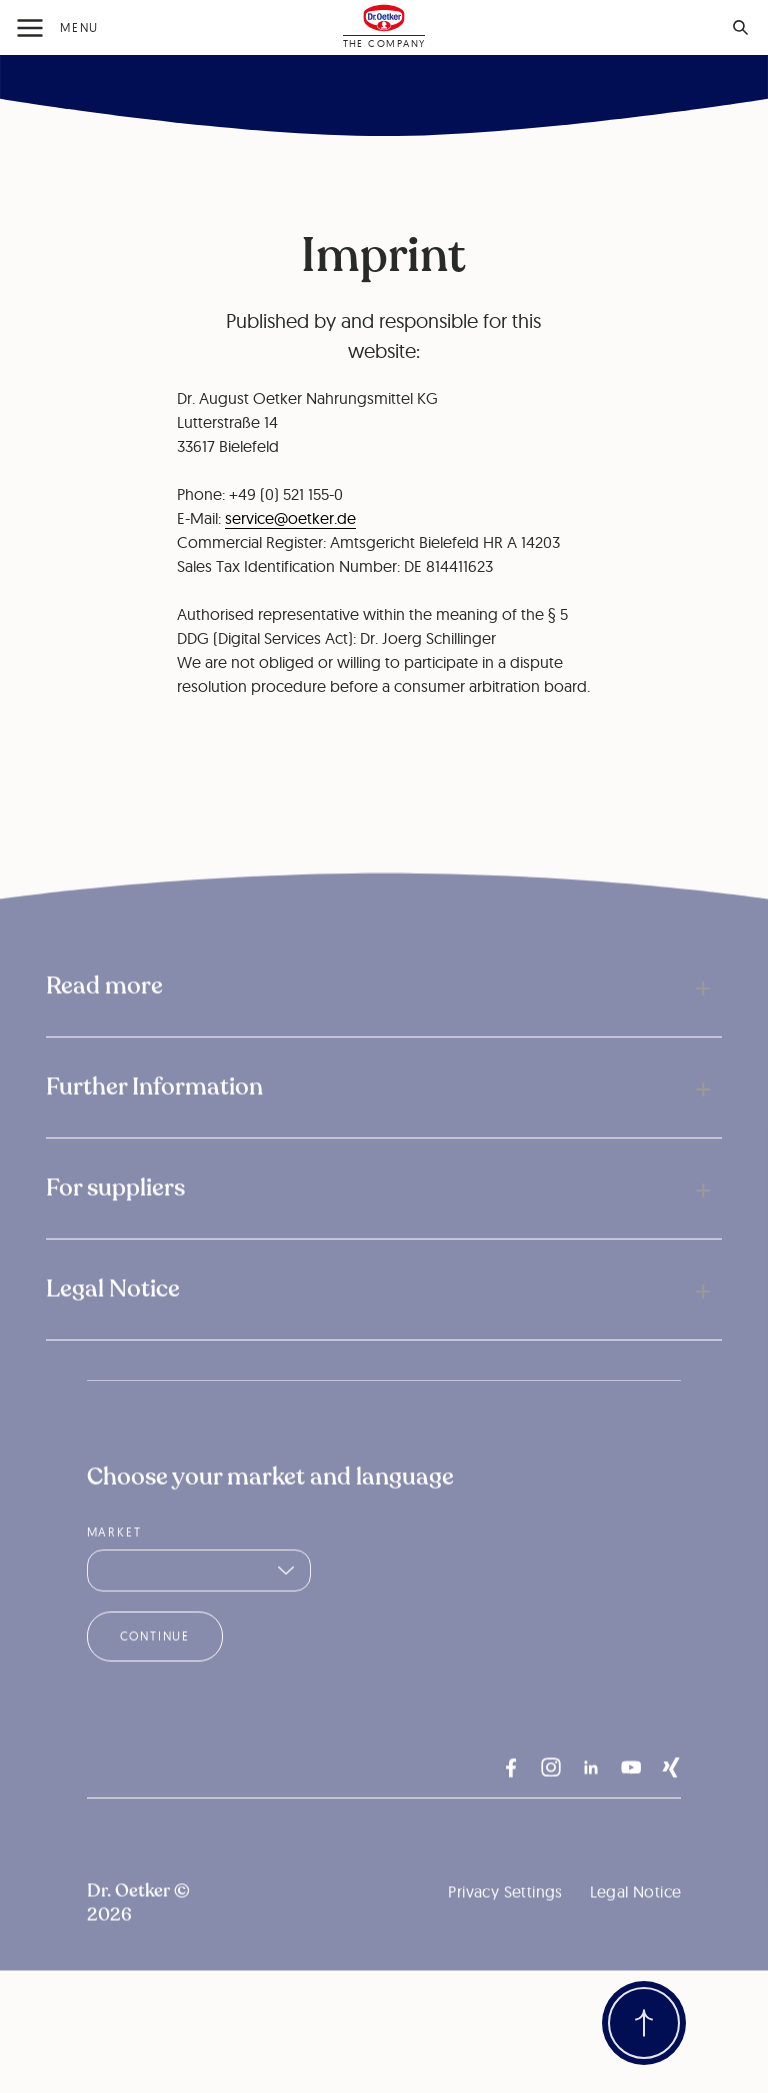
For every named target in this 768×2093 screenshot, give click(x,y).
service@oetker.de (290, 518)
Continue (155, 1663)
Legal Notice (636, 1919)
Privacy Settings (505, 1919)
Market (114, 1559)
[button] (384, 1014)
